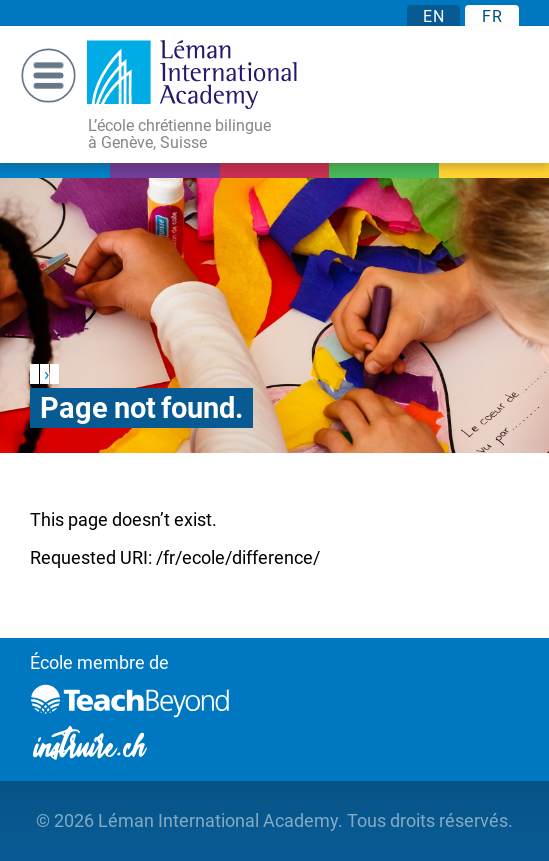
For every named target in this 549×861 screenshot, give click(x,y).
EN (433, 16)
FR (492, 16)
